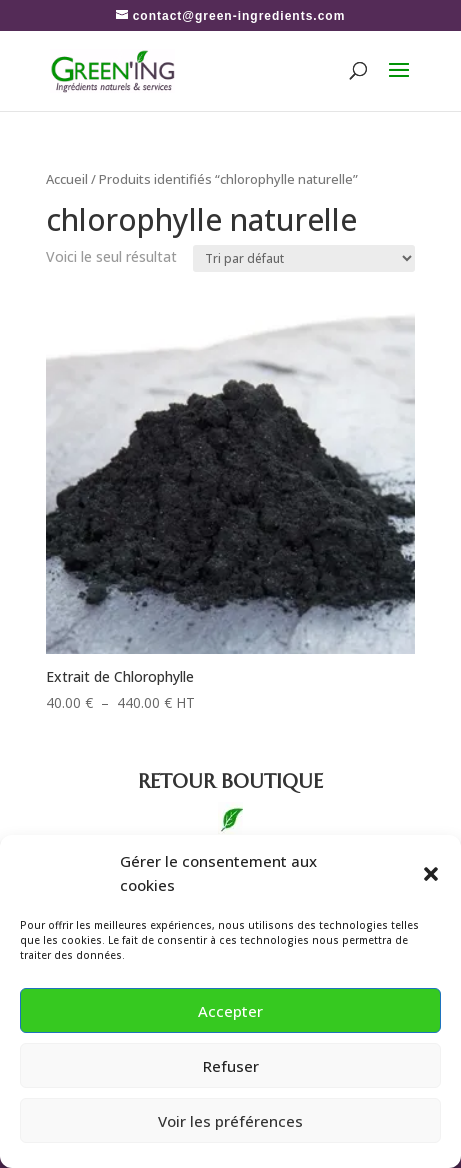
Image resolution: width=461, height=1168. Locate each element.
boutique (230, 781)
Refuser (231, 1066)
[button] (431, 874)
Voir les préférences (230, 1121)
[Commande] (304, 258)
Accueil (67, 179)
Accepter (230, 1011)
